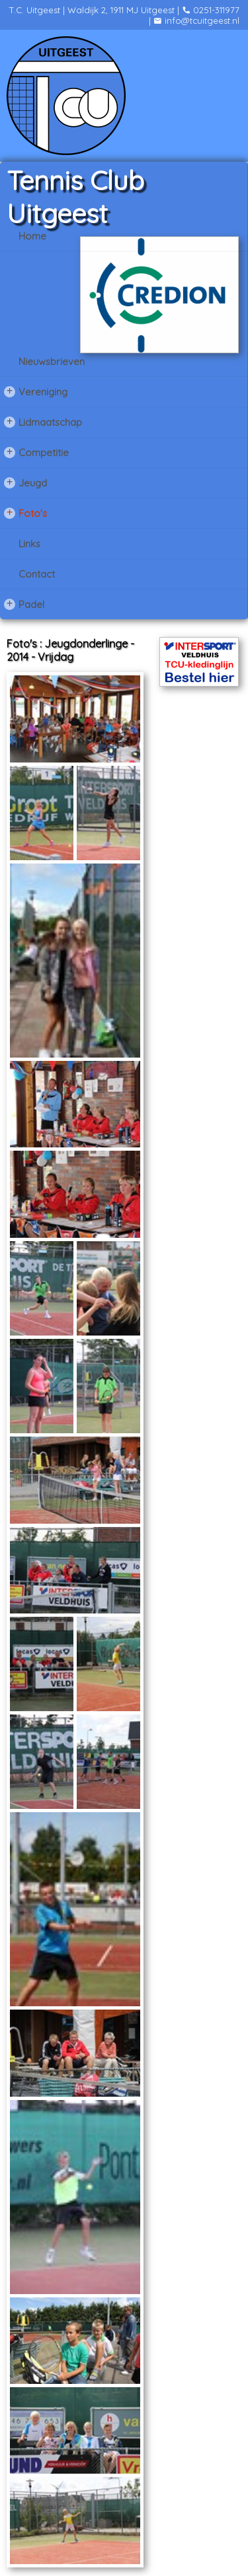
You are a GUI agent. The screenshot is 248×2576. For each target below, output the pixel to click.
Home (32, 236)
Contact (37, 574)
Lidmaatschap (43, 422)
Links (29, 543)
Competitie (36, 452)
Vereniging (35, 391)
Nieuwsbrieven (52, 361)
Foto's (25, 513)
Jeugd (25, 482)
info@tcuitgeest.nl (196, 20)
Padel (24, 604)
